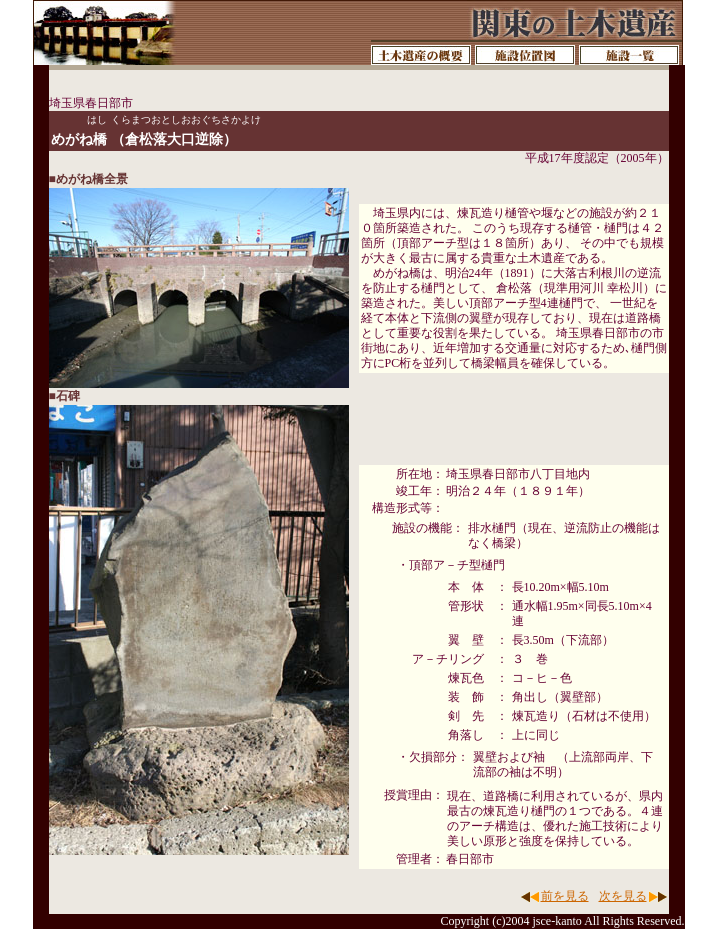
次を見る (623, 896)
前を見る (565, 896)
